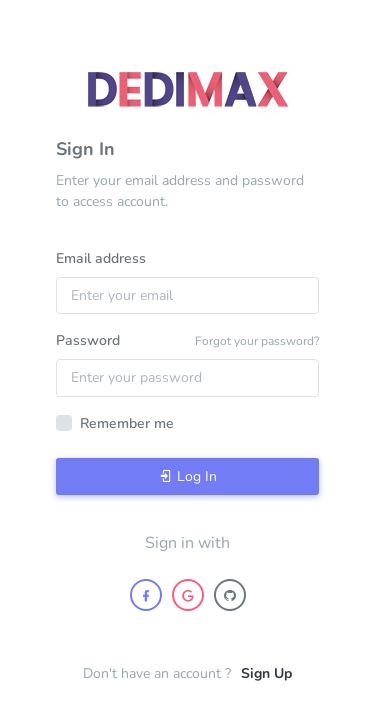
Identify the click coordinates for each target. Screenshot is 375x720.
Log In (188, 476)
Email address (101, 258)
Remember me (127, 423)
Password (88, 340)
